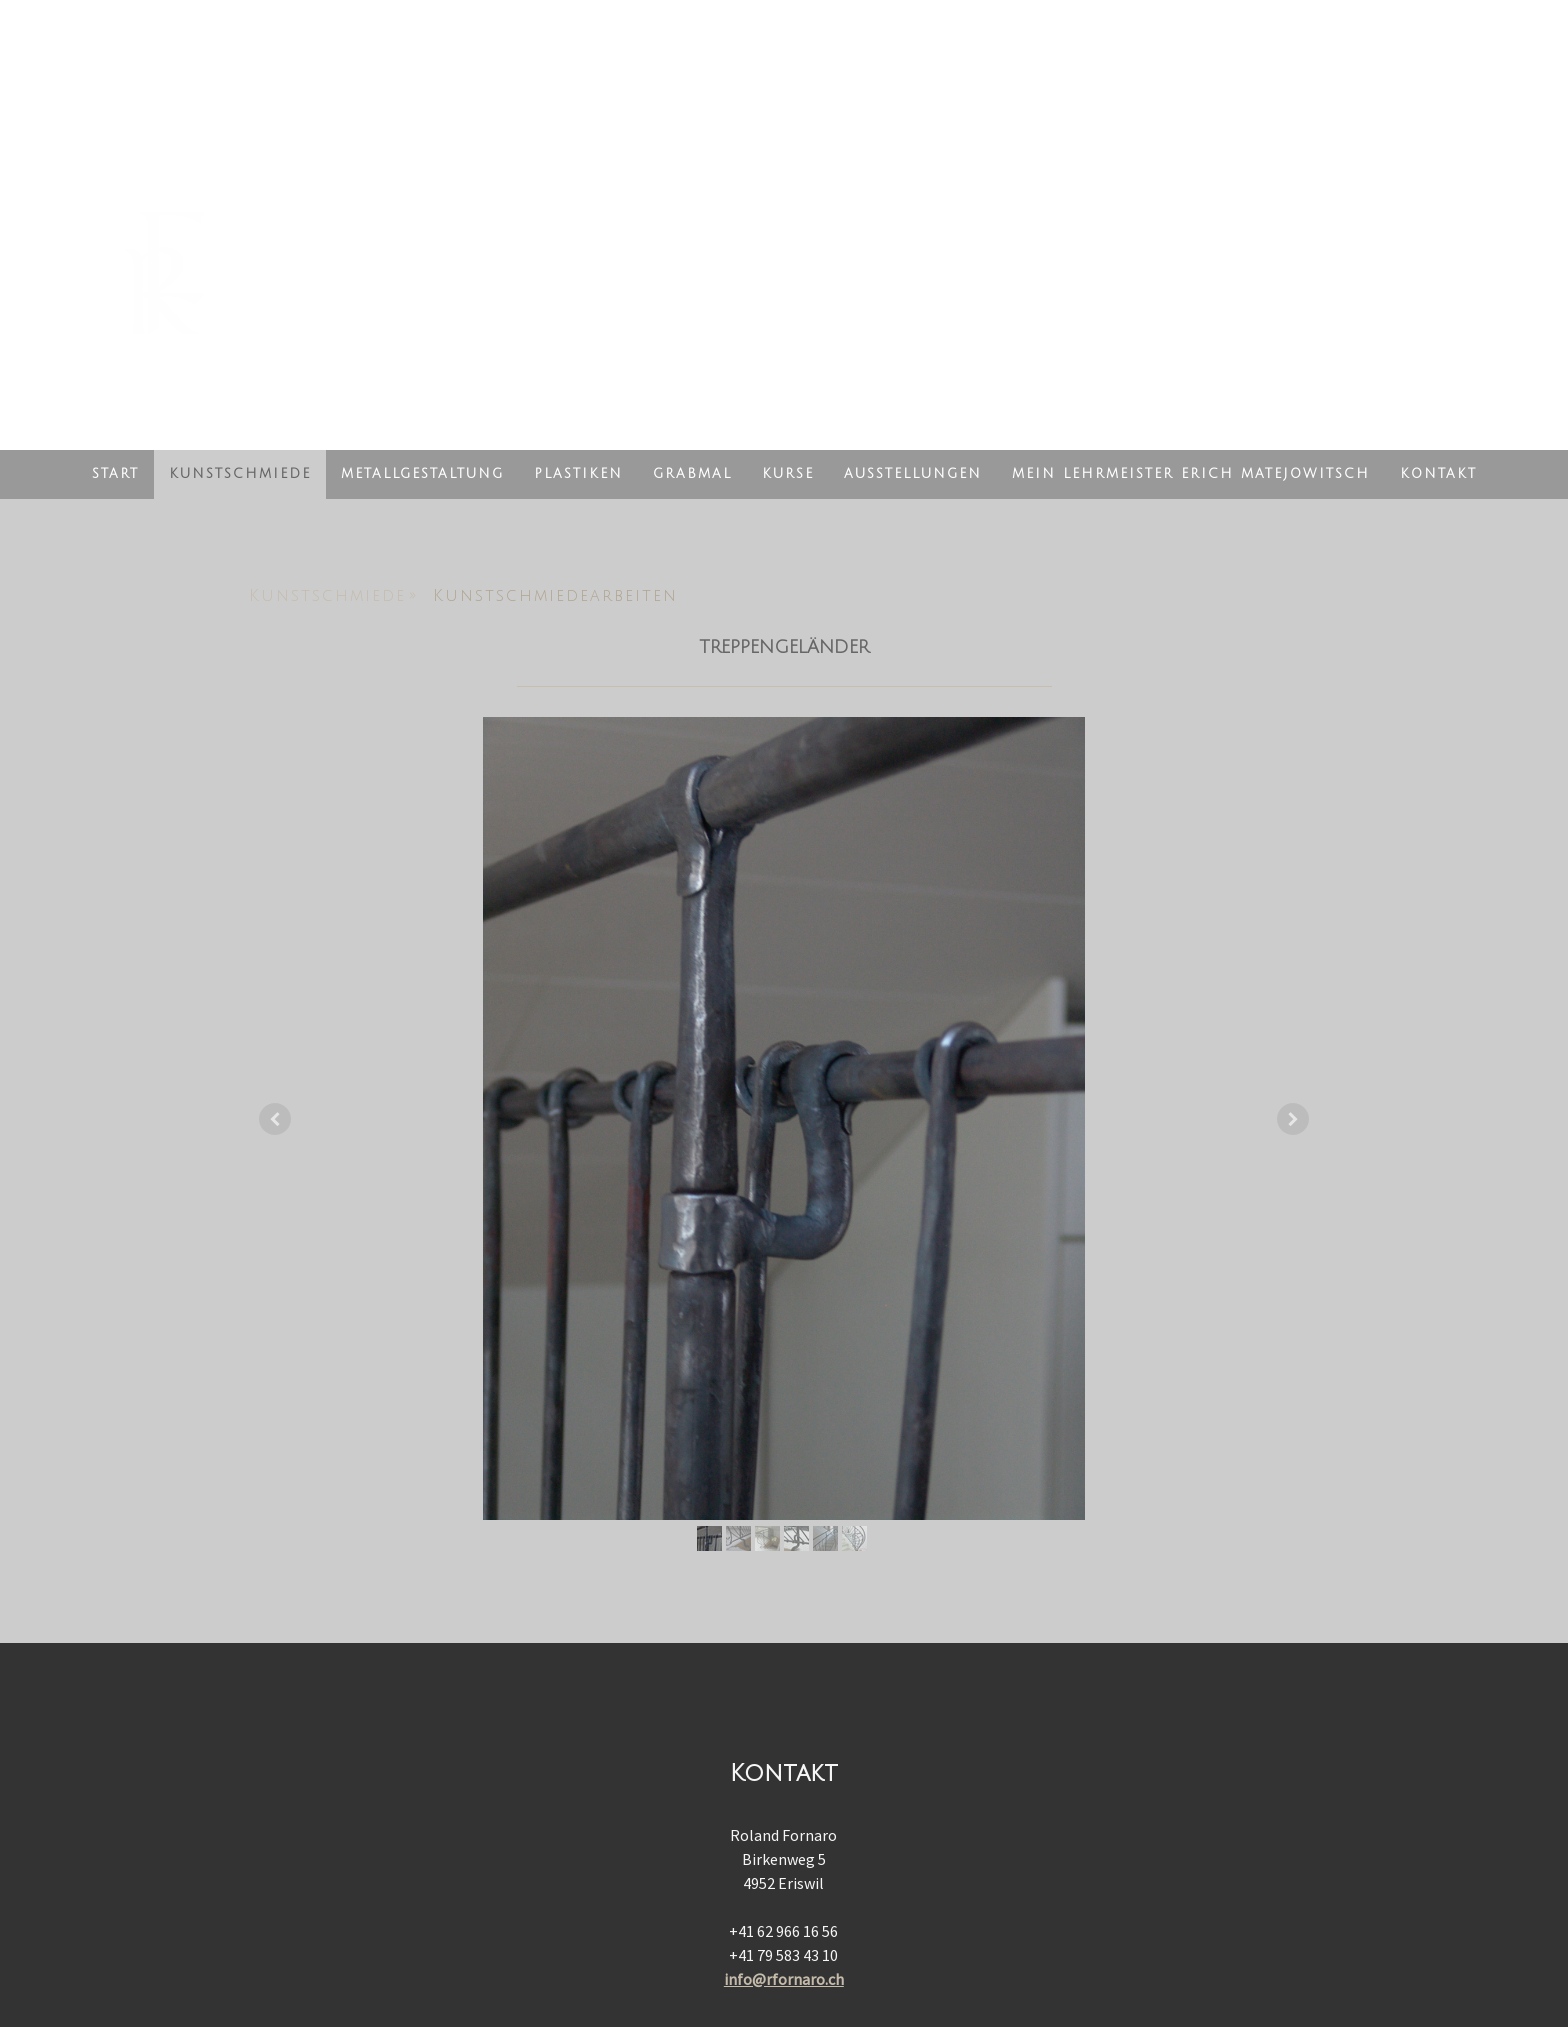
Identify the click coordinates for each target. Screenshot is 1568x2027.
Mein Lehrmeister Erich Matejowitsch (1191, 474)
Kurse (788, 474)
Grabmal (692, 474)
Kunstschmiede (240, 474)
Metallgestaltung (422, 474)
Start (115, 474)
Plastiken (578, 474)
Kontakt (1438, 474)
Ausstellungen (913, 474)
